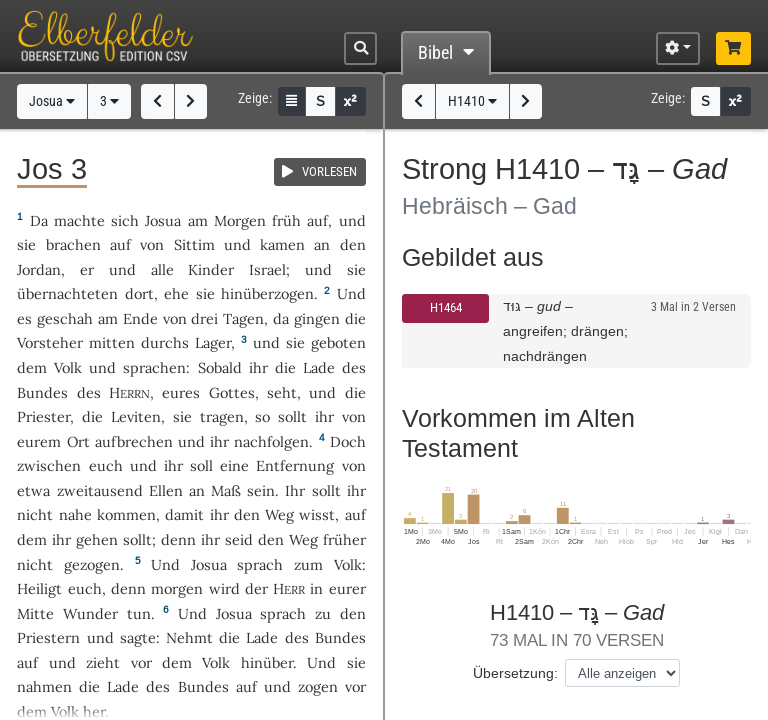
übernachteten (67, 293)
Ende (140, 318)
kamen (282, 244)
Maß (226, 490)
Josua (52, 101)
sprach (260, 564)
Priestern (48, 637)
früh (286, 220)
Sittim (194, 244)
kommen (126, 514)
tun (139, 613)
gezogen (92, 564)
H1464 (446, 307)
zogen (318, 686)
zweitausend (100, 490)
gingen (317, 318)
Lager (213, 342)
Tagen (243, 318)
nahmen (44, 686)
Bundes (42, 392)
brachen (73, 244)
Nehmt (189, 637)
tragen (222, 416)
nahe (75, 514)
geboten (338, 342)
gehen (97, 539)
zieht (103, 662)
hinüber (267, 662)
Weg (279, 514)
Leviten (136, 416)
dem (32, 539)
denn (128, 588)
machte (79, 220)
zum (308, 564)
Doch (348, 441)
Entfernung (295, 465)
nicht (35, 514)
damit (184, 514)
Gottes (232, 392)
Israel (267, 269)
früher (344, 539)
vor (141, 662)
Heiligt (39, 588)
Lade (319, 367)
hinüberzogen (267, 293)
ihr (324, 416)
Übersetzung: (515, 673)
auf (317, 220)
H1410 (472, 101)
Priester (43, 416)
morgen (177, 588)
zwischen (49, 465)
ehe (176, 293)
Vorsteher (50, 342)
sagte (138, 637)
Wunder (90, 613)
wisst (317, 514)
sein (261, 490)
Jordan (39, 269)
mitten (112, 342)
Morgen (240, 220)
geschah (65, 318)
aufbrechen (134, 441)
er (87, 269)
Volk (68, 367)
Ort (78, 441)
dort (139, 293)
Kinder (211, 269)
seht (282, 392)
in (316, 588)
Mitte (35, 613)
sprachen (154, 367)
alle (162, 269)
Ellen (166, 490)
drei (204, 318)
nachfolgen (271, 441)
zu (323, 613)
